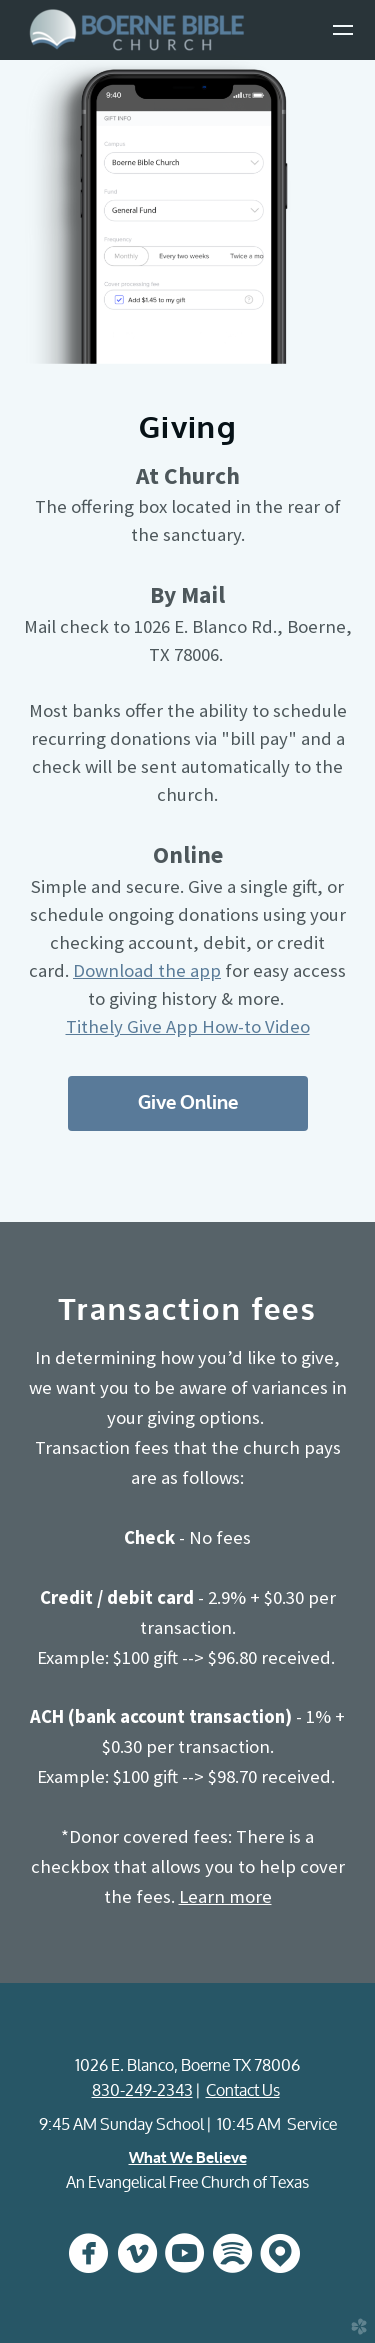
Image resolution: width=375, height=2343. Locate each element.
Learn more (225, 1896)
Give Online (188, 1103)
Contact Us (243, 2090)
